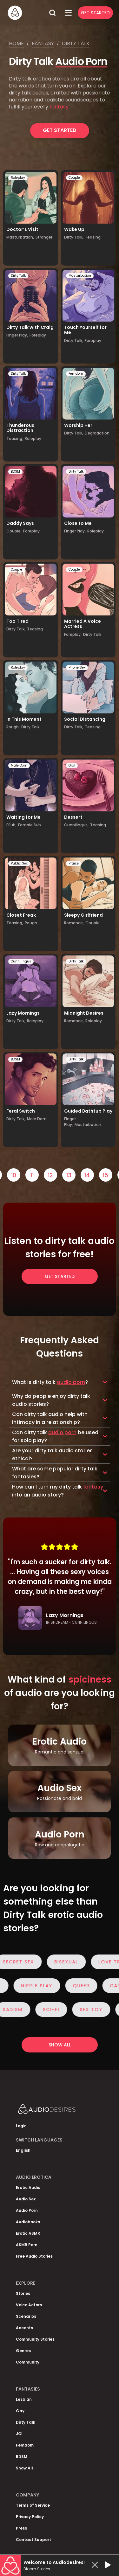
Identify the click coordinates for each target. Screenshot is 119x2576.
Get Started (95, 13)
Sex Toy (95, 2009)
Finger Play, (17, 335)
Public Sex (19, 863)
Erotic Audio (28, 2187)
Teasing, (14, 438)
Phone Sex (77, 667)
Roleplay (18, 177)
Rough (31, 923)
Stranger (44, 237)
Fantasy (43, 43)
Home (16, 43)
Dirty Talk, (73, 237)
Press (21, 2528)
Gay (20, 2410)
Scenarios (26, 2316)
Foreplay (38, 335)
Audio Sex (26, 2199)
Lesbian (24, 2399)
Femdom (76, 373)
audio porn (71, 1382)
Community (27, 2362)
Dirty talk (75, 43)
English (23, 2150)
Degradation (97, 433)
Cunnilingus (21, 961)
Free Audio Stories (34, 2256)
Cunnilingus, (76, 825)
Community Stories (35, 2339)
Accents (24, 2327)
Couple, (14, 531)
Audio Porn (81, 61)
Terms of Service (33, 2505)
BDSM (15, 471)
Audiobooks (28, 2222)
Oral (72, 765)
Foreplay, (73, 634)
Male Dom (19, 765)
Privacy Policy (30, 2516)
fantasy (59, 106)
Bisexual (71, 1962)
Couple (74, 177)
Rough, (13, 727)
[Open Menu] (68, 12)
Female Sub (29, 825)
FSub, (11, 825)
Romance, (74, 923)
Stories (23, 2293)
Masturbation (80, 275)
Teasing (93, 237)
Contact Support (33, 2539)
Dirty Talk (18, 275)
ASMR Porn (26, 2244)
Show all (60, 2045)
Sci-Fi (56, 2009)
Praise (74, 863)
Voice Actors (29, 2305)
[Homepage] (26, 13)
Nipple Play (32, 1985)
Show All (24, 2468)
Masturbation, (20, 237)
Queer (76, 1985)
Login (21, 2125)
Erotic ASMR (28, 2233)
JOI (19, 2433)
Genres (23, 2350)
